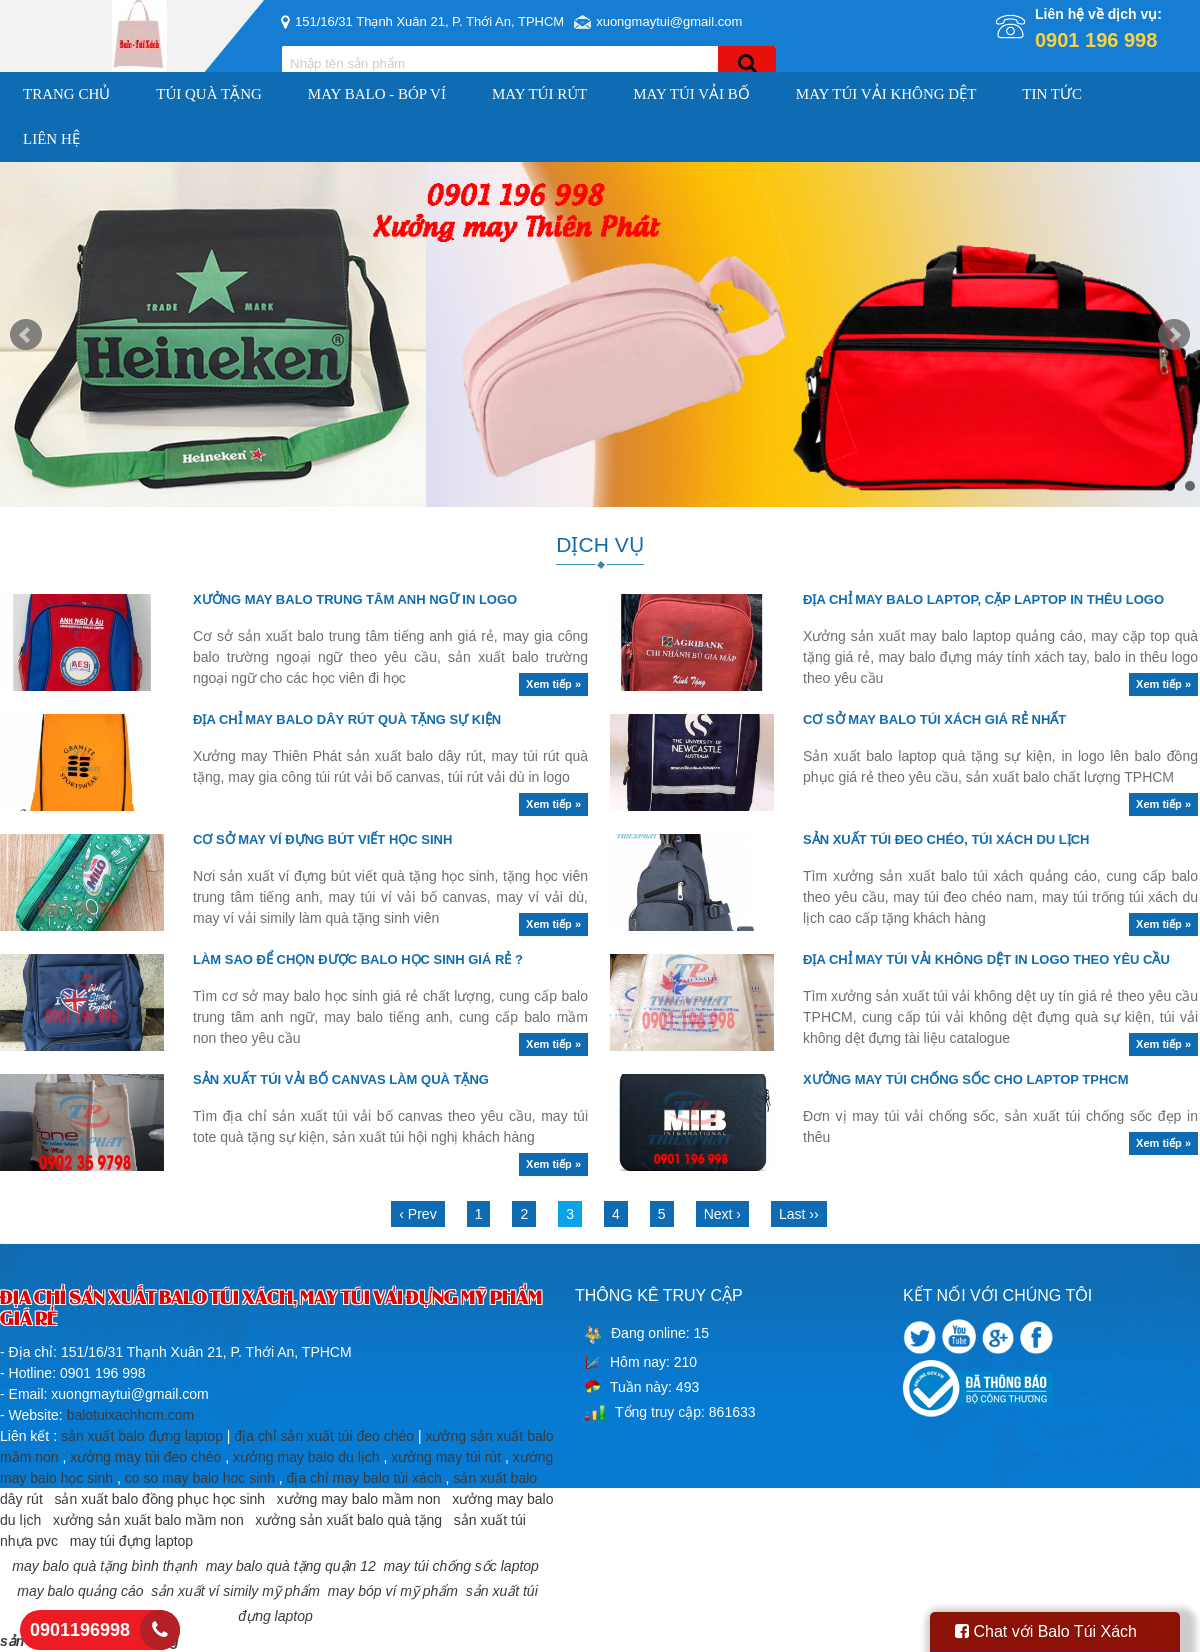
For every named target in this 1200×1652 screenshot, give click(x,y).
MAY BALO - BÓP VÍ (377, 94)
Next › (722, 1214)
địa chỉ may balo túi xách (364, 1478)
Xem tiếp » (553, 684)
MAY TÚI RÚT (539, 94)
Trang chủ (66, 94)
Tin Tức (1052, 94)
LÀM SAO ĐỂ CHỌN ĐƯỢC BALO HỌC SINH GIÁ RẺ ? (358, 959)
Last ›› (799, 1214)
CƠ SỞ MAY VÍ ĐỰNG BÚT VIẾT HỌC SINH (322, 839)
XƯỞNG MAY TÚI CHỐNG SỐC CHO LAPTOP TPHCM (966, 1079)
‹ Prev (417, 1214)
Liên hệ (51, 139)
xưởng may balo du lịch (306, 1457)
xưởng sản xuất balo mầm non (148, 1520)
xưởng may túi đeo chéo (145, 1457)
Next (1174, 335)
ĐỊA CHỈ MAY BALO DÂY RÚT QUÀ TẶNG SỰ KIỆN (347, 719)
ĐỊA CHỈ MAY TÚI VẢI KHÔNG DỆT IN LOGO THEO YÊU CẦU (986, 959)
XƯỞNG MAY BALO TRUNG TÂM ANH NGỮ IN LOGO (355, 599)
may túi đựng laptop (131, 1541)
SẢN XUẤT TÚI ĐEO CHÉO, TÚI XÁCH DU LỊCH (946, 839)
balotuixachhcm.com (131, 1415)
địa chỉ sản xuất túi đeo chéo (324, 1436)
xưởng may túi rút (446, 1457)
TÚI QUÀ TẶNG (209, 94)
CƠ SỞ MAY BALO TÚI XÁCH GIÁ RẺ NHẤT (934, 719)
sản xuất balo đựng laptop (142, 1436)
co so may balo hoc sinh (200, 1478)
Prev (26, 335)
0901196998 (80, 1630)
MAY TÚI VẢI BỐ (691, 94)
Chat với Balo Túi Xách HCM (1046, 1637)
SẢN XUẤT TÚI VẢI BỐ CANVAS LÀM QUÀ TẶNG (341, 1079)
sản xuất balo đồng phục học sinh (159, 1499)
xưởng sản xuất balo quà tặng (348, 1520)
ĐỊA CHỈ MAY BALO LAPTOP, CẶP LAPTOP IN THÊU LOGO (983, 599)
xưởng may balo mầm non (359, 1499)
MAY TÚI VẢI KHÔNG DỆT (886, 94)
